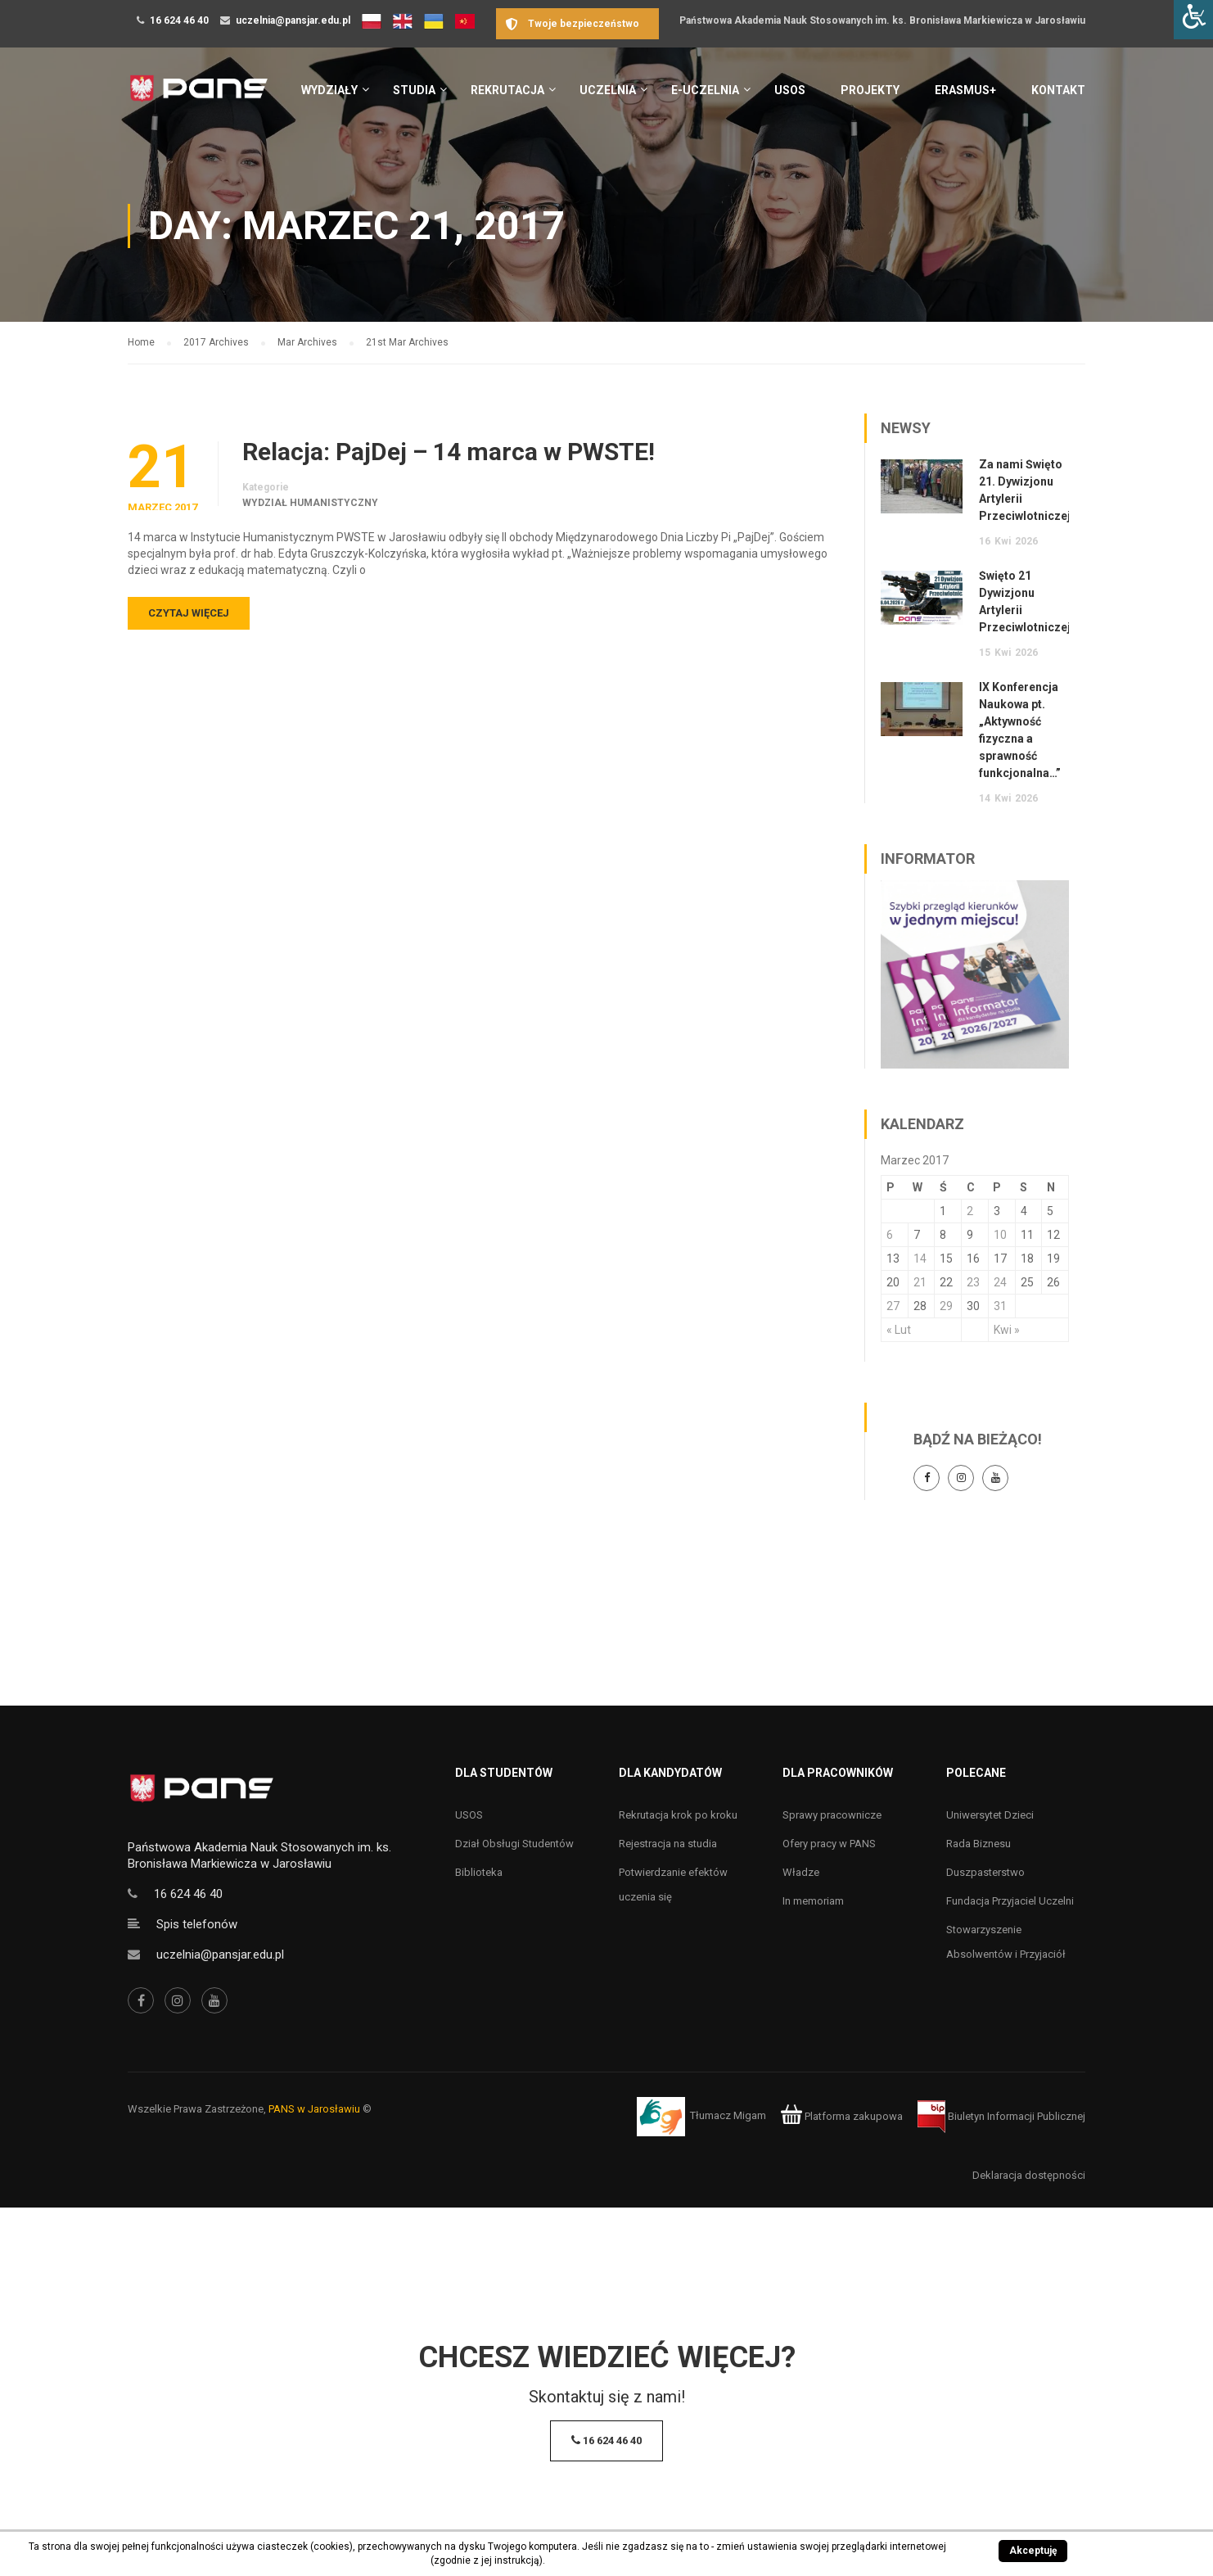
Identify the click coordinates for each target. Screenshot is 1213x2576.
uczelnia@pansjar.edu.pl (293, 20)
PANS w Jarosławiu (314, 2109)
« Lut (898, 1329)
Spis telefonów (196, 1924)
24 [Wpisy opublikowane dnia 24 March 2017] (1000, 1282)
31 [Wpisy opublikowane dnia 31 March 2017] (1000, 1306)
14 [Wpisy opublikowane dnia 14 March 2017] (920, 1258)
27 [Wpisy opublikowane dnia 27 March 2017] (893, 1306)
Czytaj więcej (188, 613)
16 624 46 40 (179, 20)
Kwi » (1007, 1329)
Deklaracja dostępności (1028, 2175)
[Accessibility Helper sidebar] (1193, 19)
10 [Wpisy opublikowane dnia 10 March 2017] (1000, 1234)
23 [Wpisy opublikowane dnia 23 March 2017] (973, 1282)
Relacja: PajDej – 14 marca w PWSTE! (448, 452)
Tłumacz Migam (728, 2116)
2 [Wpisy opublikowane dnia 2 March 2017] (970, 1211)
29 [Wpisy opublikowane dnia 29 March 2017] (946, 1306)
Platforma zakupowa (842, 2116)
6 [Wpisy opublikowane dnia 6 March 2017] (889, 1234)
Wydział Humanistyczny (310, 502)
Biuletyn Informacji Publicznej (1001, 2116)
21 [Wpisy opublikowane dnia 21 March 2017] (920, 1282)
